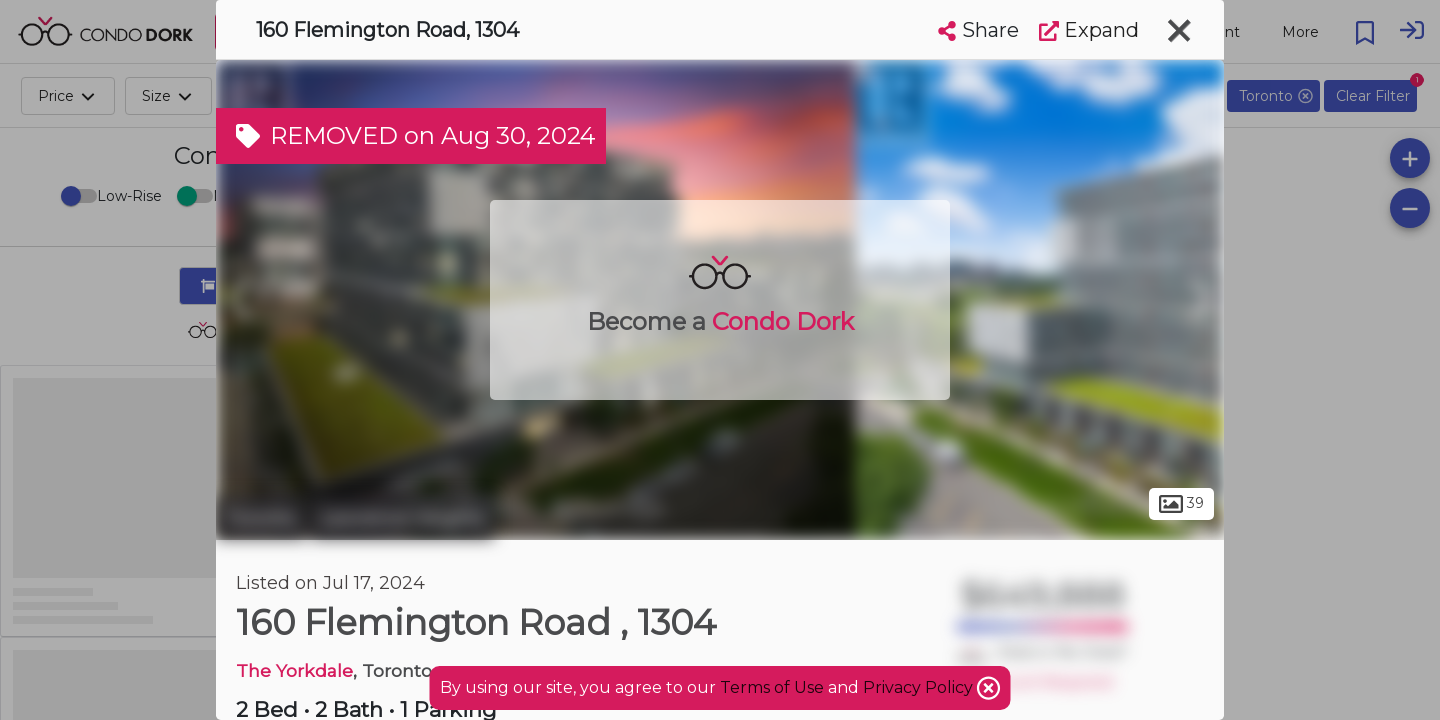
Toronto (261, 518)
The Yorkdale (294, 670)
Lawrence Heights (402, 518)
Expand (1089, 30)
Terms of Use (772, 687)
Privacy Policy (920, 687)
